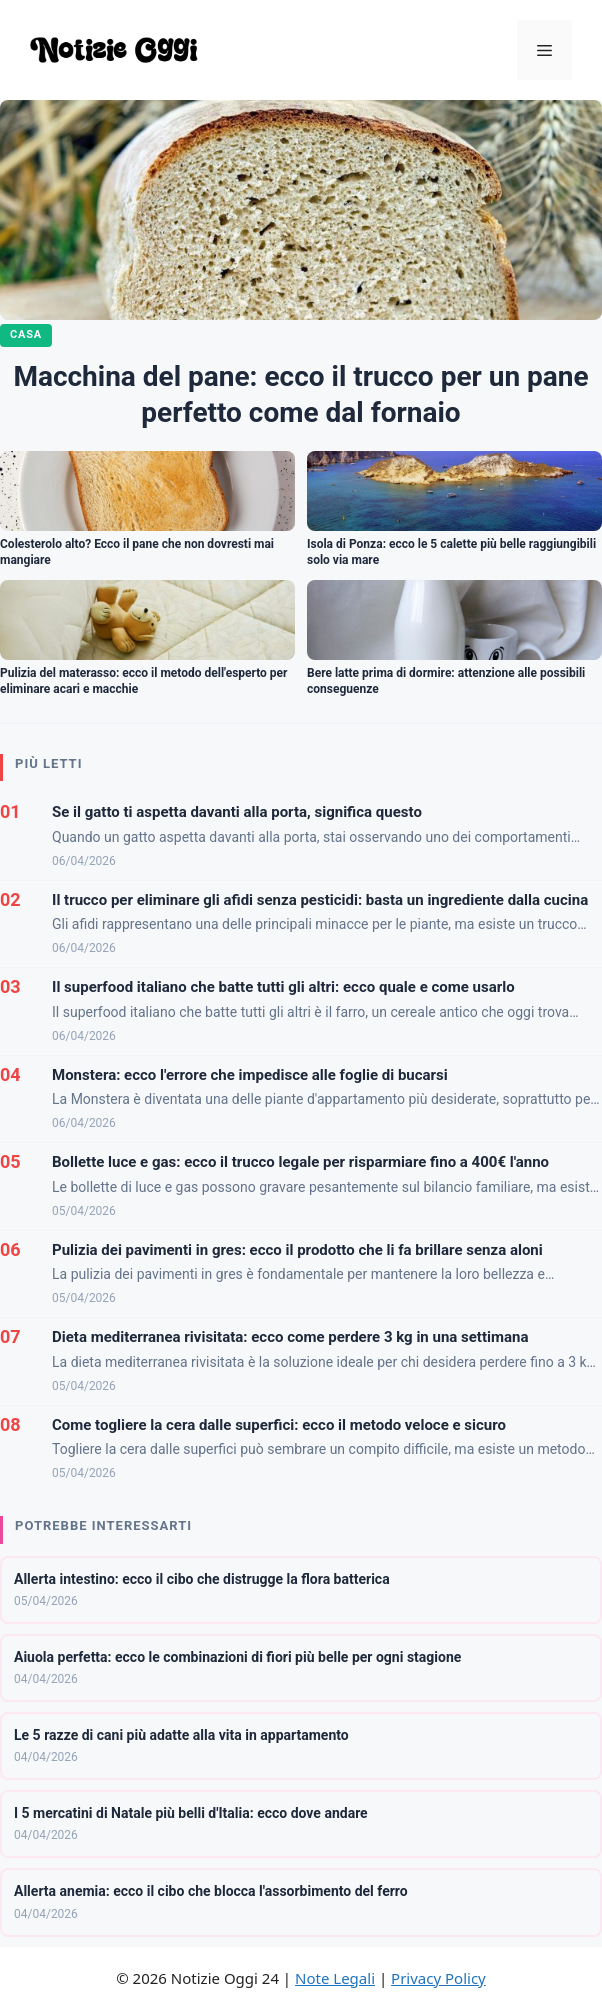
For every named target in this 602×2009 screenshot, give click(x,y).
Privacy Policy (438, 1978)
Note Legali (335, 1978)
